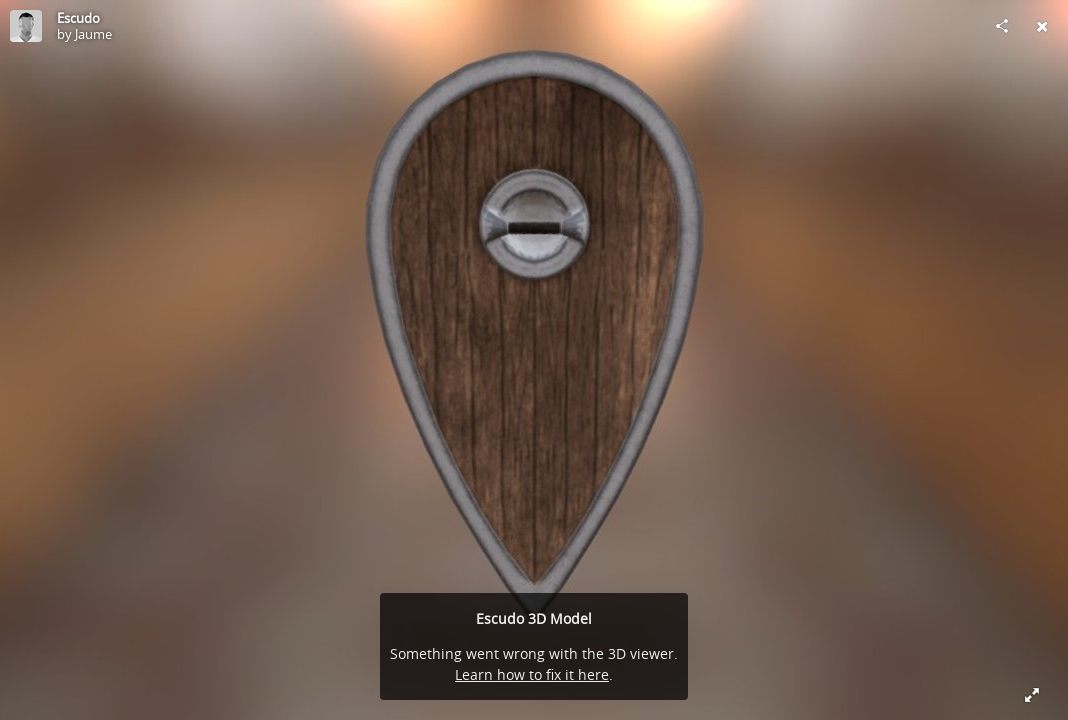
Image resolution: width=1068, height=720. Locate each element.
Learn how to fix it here (532, 674)
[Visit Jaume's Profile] (26, 26)
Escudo (78, 18)
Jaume (93, 34)
